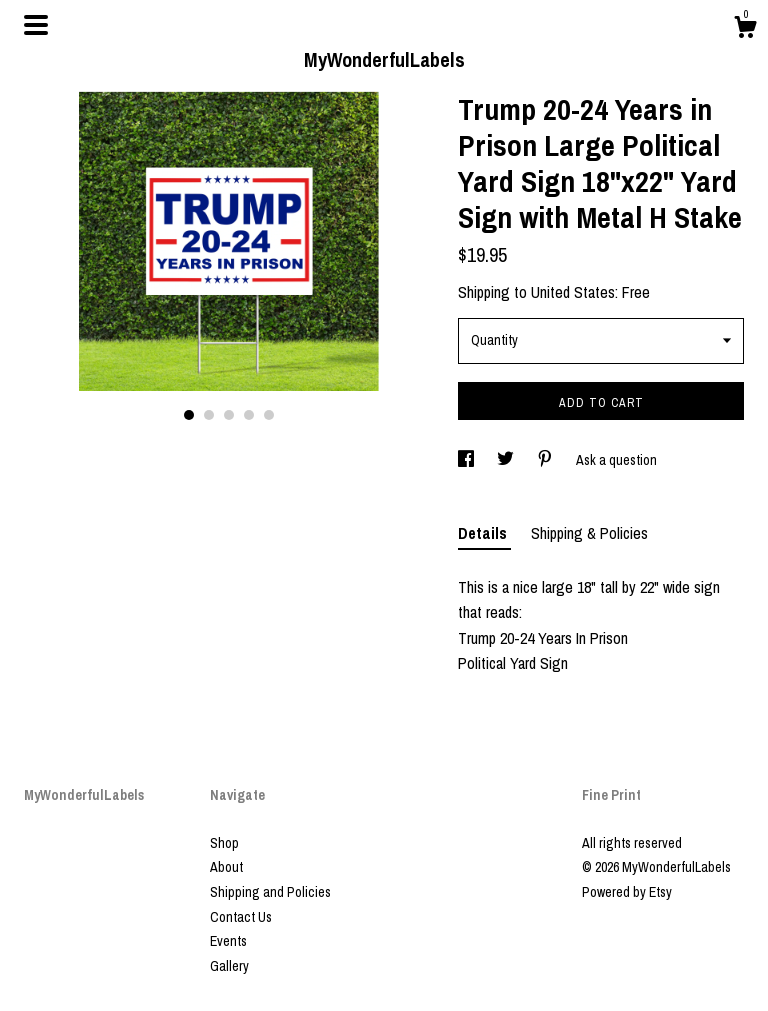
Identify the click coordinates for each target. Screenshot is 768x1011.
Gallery (229, 966)
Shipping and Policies (270, 892)
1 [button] (189, 415)
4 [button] (249, 415)
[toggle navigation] (36, 25)
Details (484, 533)
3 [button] (229, 415)
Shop (224, 843)
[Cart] (745, 30)
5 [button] (269, 415)
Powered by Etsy (627, 892)
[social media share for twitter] (507, 460)
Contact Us (241, 917)
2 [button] (209, 415)
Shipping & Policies (589, 533)
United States (573, 292)
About (226, 867)
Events (228, 941)
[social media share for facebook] (467, 460)
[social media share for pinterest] (546, 460)
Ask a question (616, 460)
